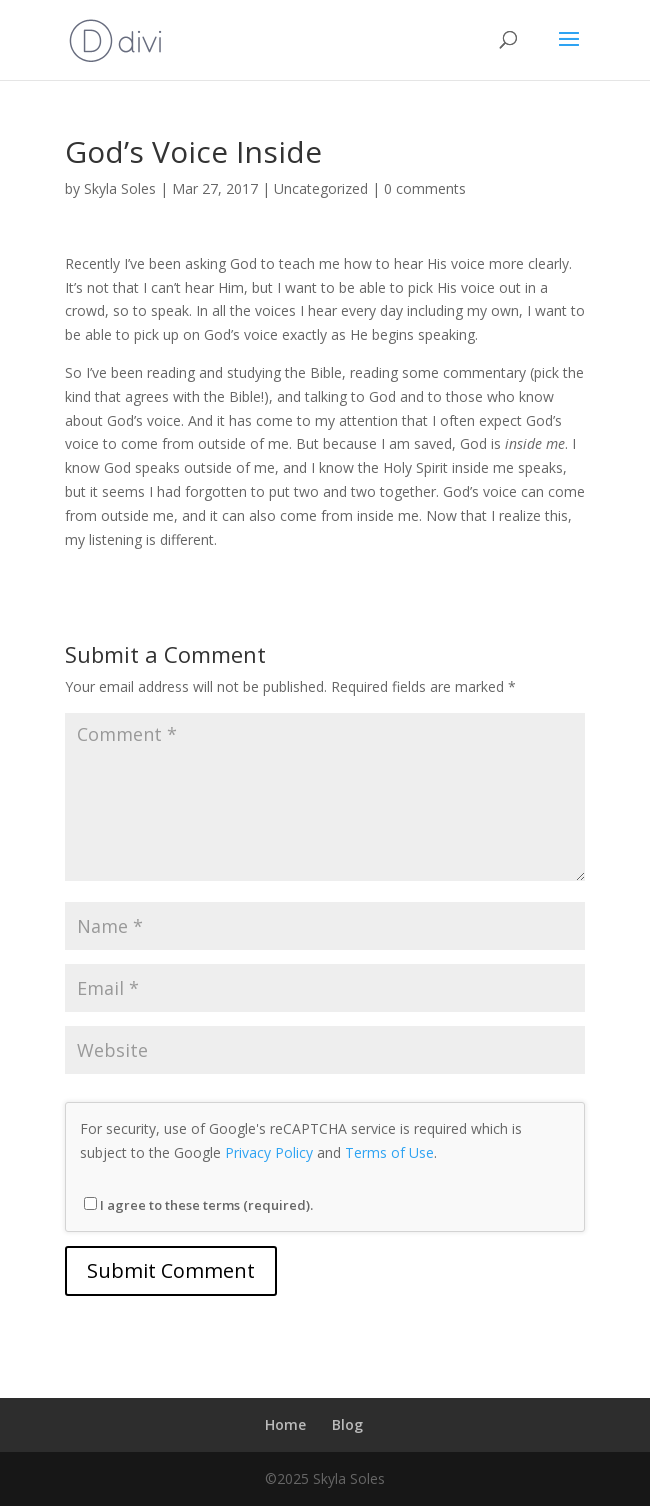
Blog (347, 1424)
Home (285, 1424)
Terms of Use (389, 1152)
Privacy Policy (269, 1152)
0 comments (425, 188)
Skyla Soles (120, 188)
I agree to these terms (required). (198, 1205)
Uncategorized (321, 188)
